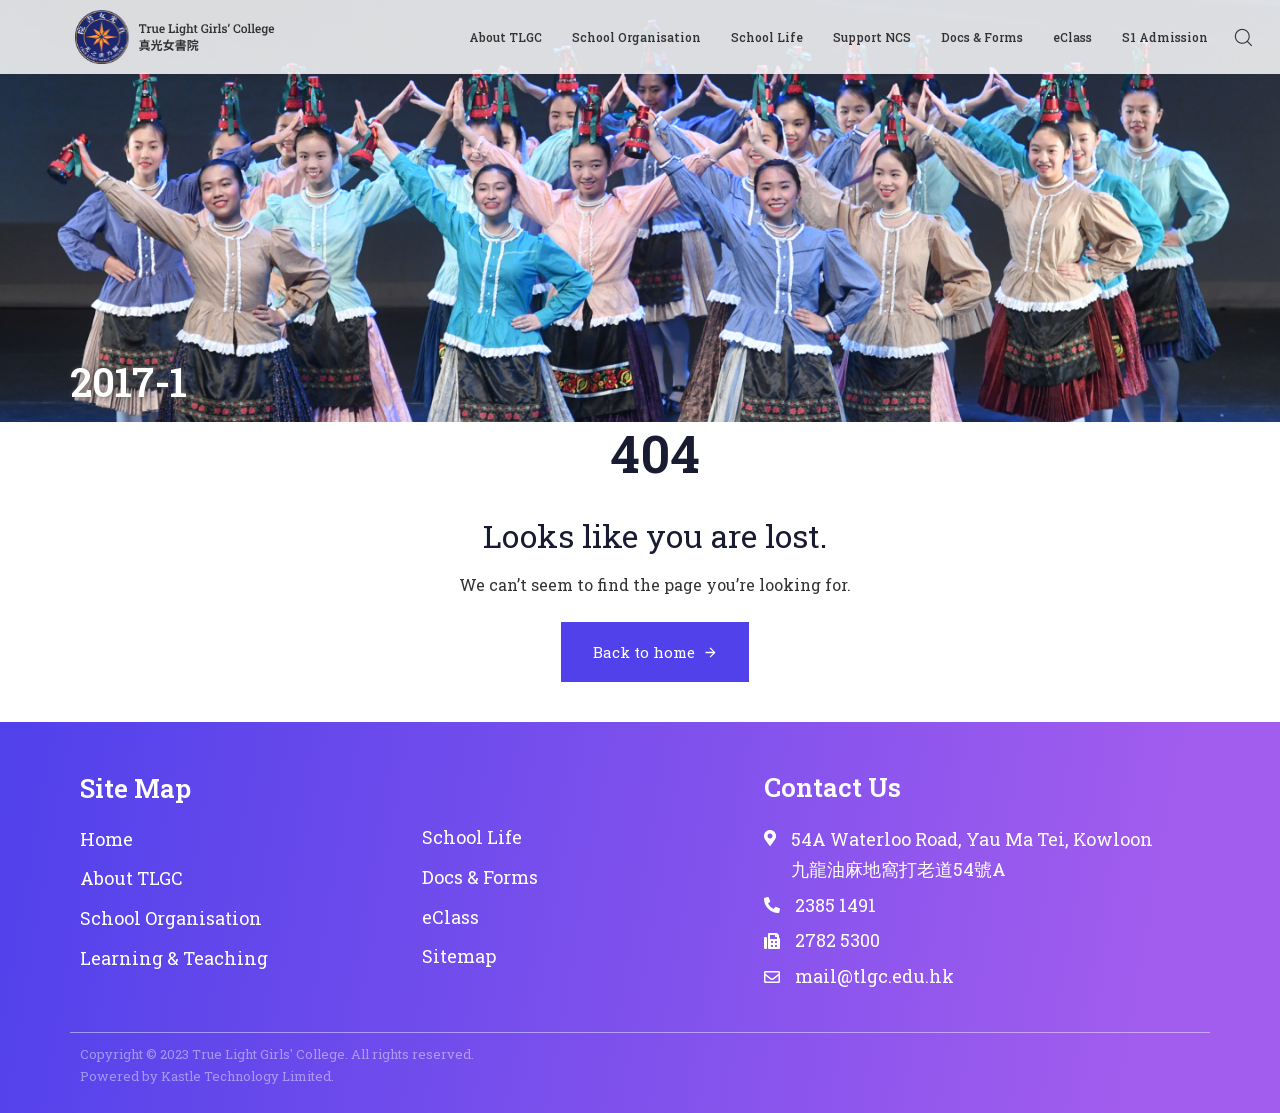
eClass (1072, 37)
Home (106, 839)
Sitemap (459, 956)
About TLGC (505, 37)
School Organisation (636, 37)
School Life (767, 37)
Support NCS (872, 37)
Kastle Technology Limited (246, 1076)
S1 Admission (1165, 37)
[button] (1243, 37)
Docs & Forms (982, 37)
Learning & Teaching (174, 958)
